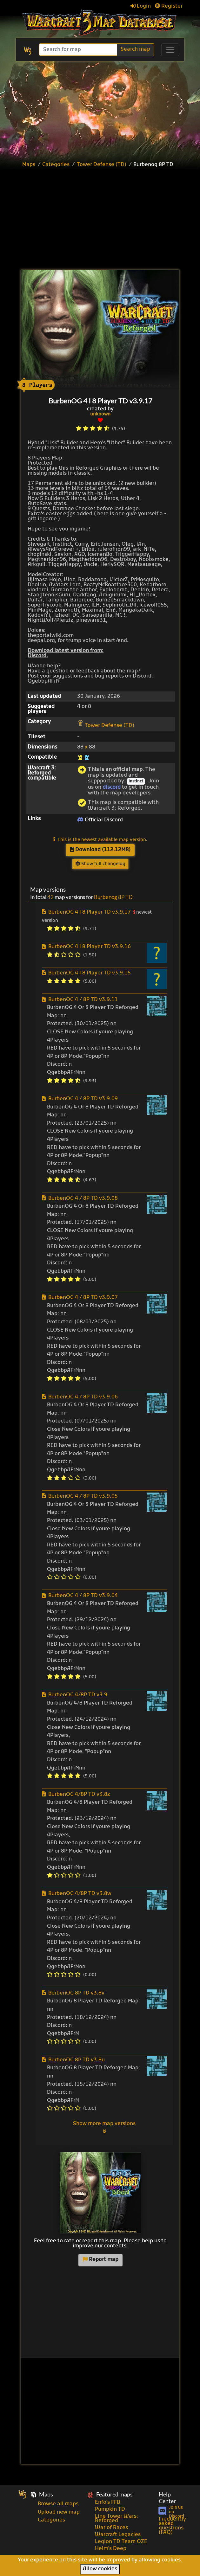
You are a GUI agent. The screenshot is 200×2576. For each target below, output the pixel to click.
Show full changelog (100, 864)
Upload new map (59, 2512)
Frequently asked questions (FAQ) (172, 2526)
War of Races (111, 2528)
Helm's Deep (110, 2549)
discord (112, 787)
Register (169, 6)
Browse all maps (58, 2504)
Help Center (167, 2497)
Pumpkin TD (110, 2509)
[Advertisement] (108, 219)
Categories (56, 165)
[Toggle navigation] (170, 49)
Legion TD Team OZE (121, 2542)
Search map (135, 49)
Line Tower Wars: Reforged (116, 2518)
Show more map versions (104, 2127)
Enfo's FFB (107, 2502)
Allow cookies (100, 2569)
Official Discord (100, 820)
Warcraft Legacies (118, 2535)
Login (140, 6)
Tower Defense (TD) (101, 165)
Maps (28, 165)
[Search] (78, 49)
